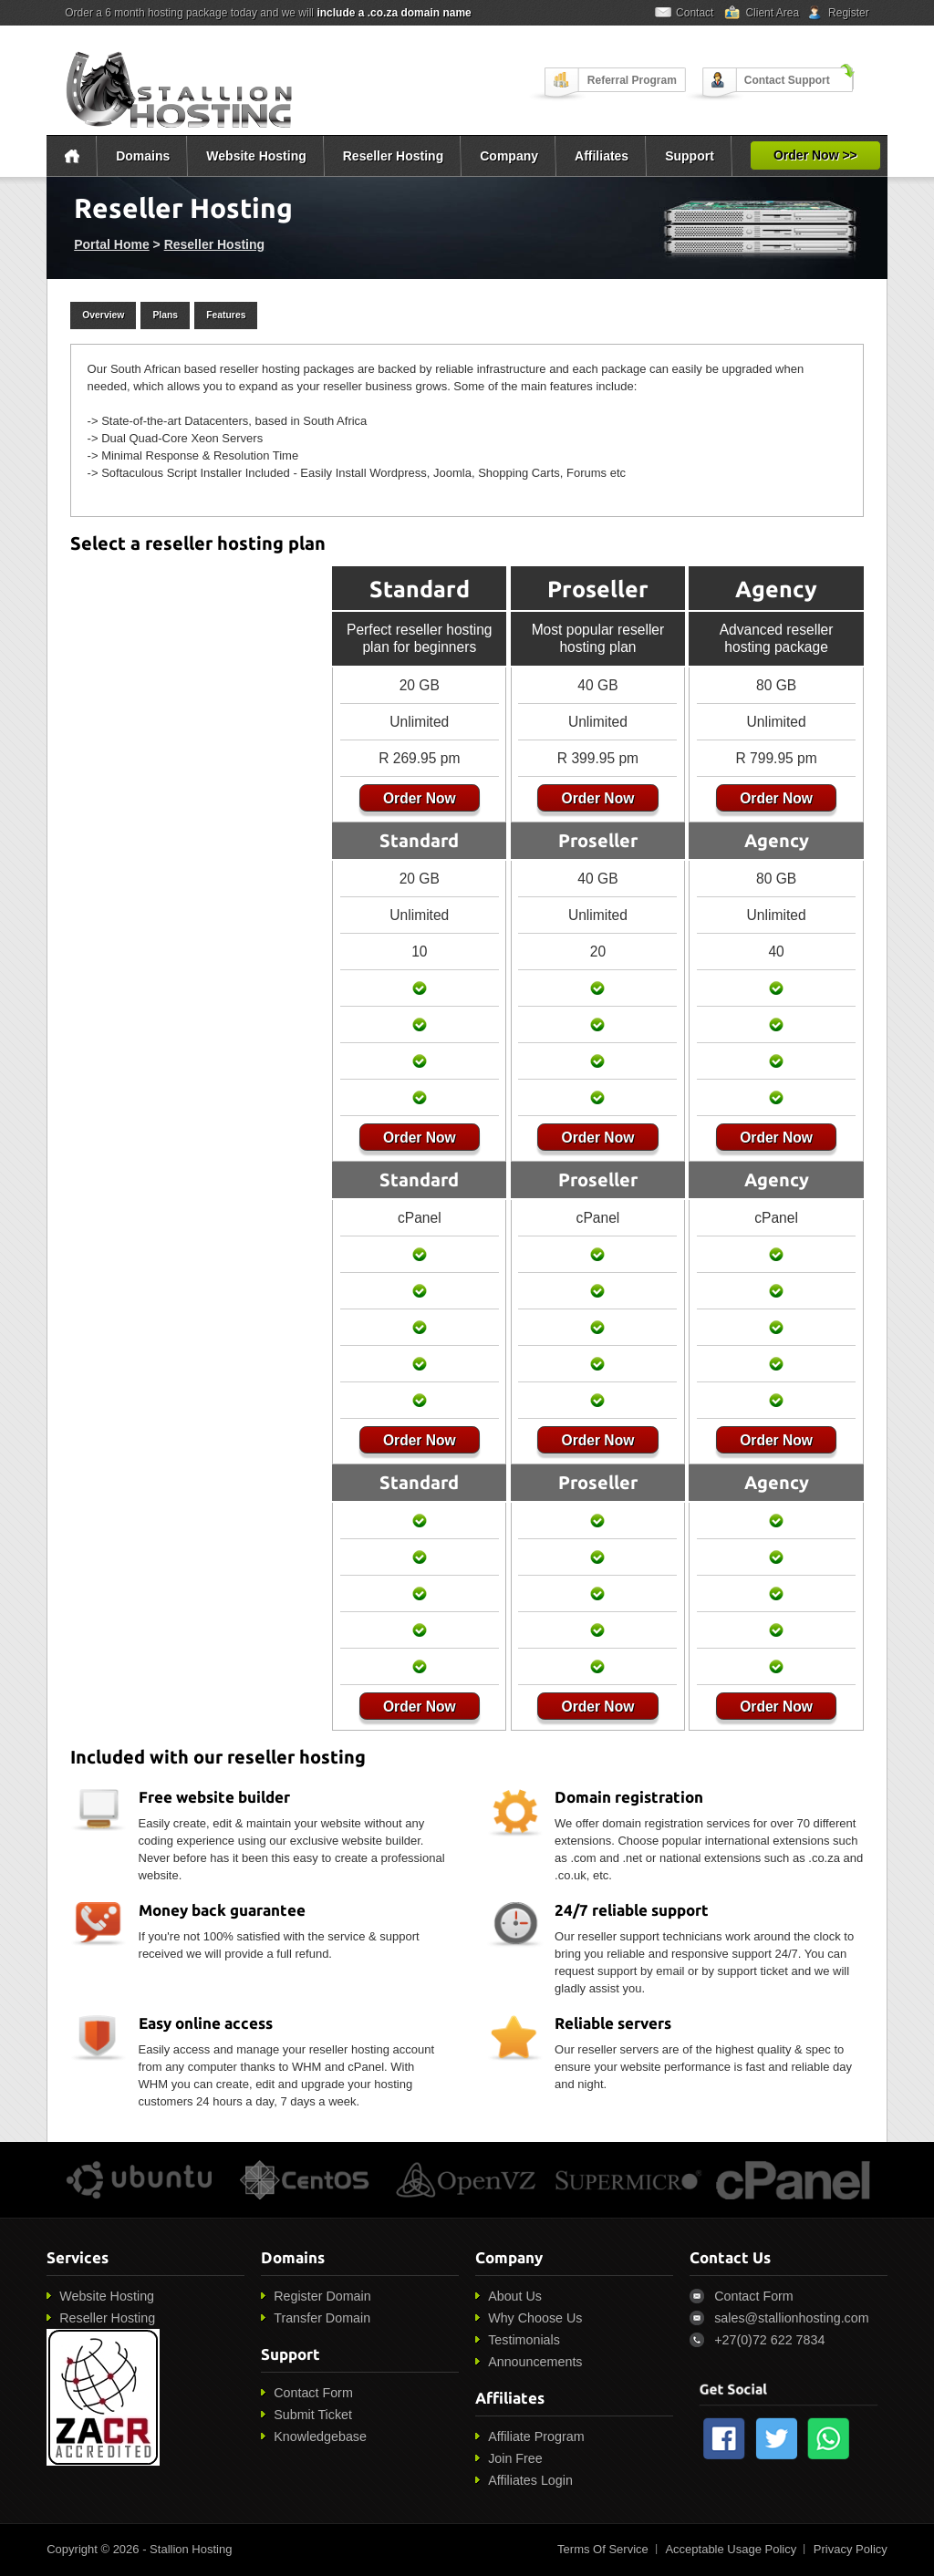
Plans (165, 315)
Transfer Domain (322, 2318)
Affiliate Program (536, 2436)
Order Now (415, 798)
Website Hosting (256, 156)
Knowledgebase (320, 2436)
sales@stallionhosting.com (791, 2318)
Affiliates (601, 156)
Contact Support (787, 80)
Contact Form (313, 2392)
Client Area (772, 12)
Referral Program (632, 80)
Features (225, 315)
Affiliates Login (530, 2480)
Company (509, 156)
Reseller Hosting (393, 156)
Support (689, 156)
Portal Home (111, 244)
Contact (694, 12)
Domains (143, 156)
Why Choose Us (535, 2318)
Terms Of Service (603, 2549)
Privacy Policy (850, 2549)
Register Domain (322, 2296)
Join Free (515, 2458)
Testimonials (524, 2340)
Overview (103, 315)
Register (848, 12)
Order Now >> (815, 155)
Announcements (535, 2361)
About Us (515, 2296)
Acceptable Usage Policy (730, 2549)
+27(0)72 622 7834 (769, 2340)
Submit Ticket (313, 2414)
